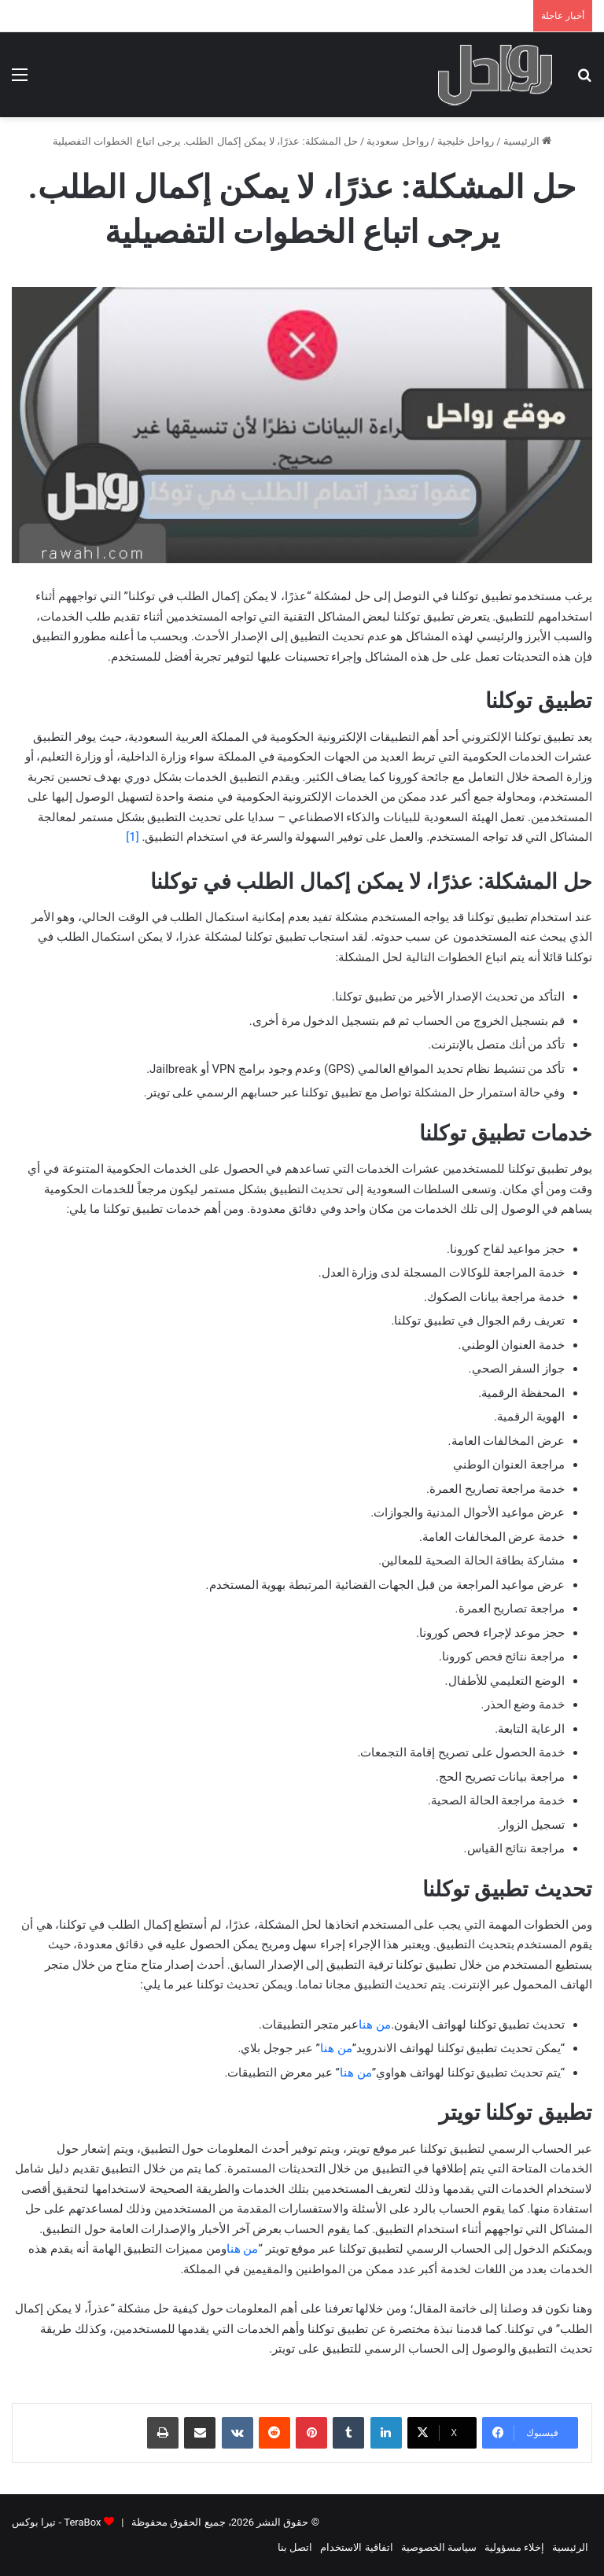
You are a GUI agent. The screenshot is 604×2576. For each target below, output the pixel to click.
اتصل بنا (295, 2547)
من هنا (375, 2025)
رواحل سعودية (397, 141)
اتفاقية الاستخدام (356, 2547)
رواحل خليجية (465, 141)
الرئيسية (527, 141)
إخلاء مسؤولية (514, 2547)
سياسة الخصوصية (439, 2547)
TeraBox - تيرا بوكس (56, 2522)
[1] (132, 837)
